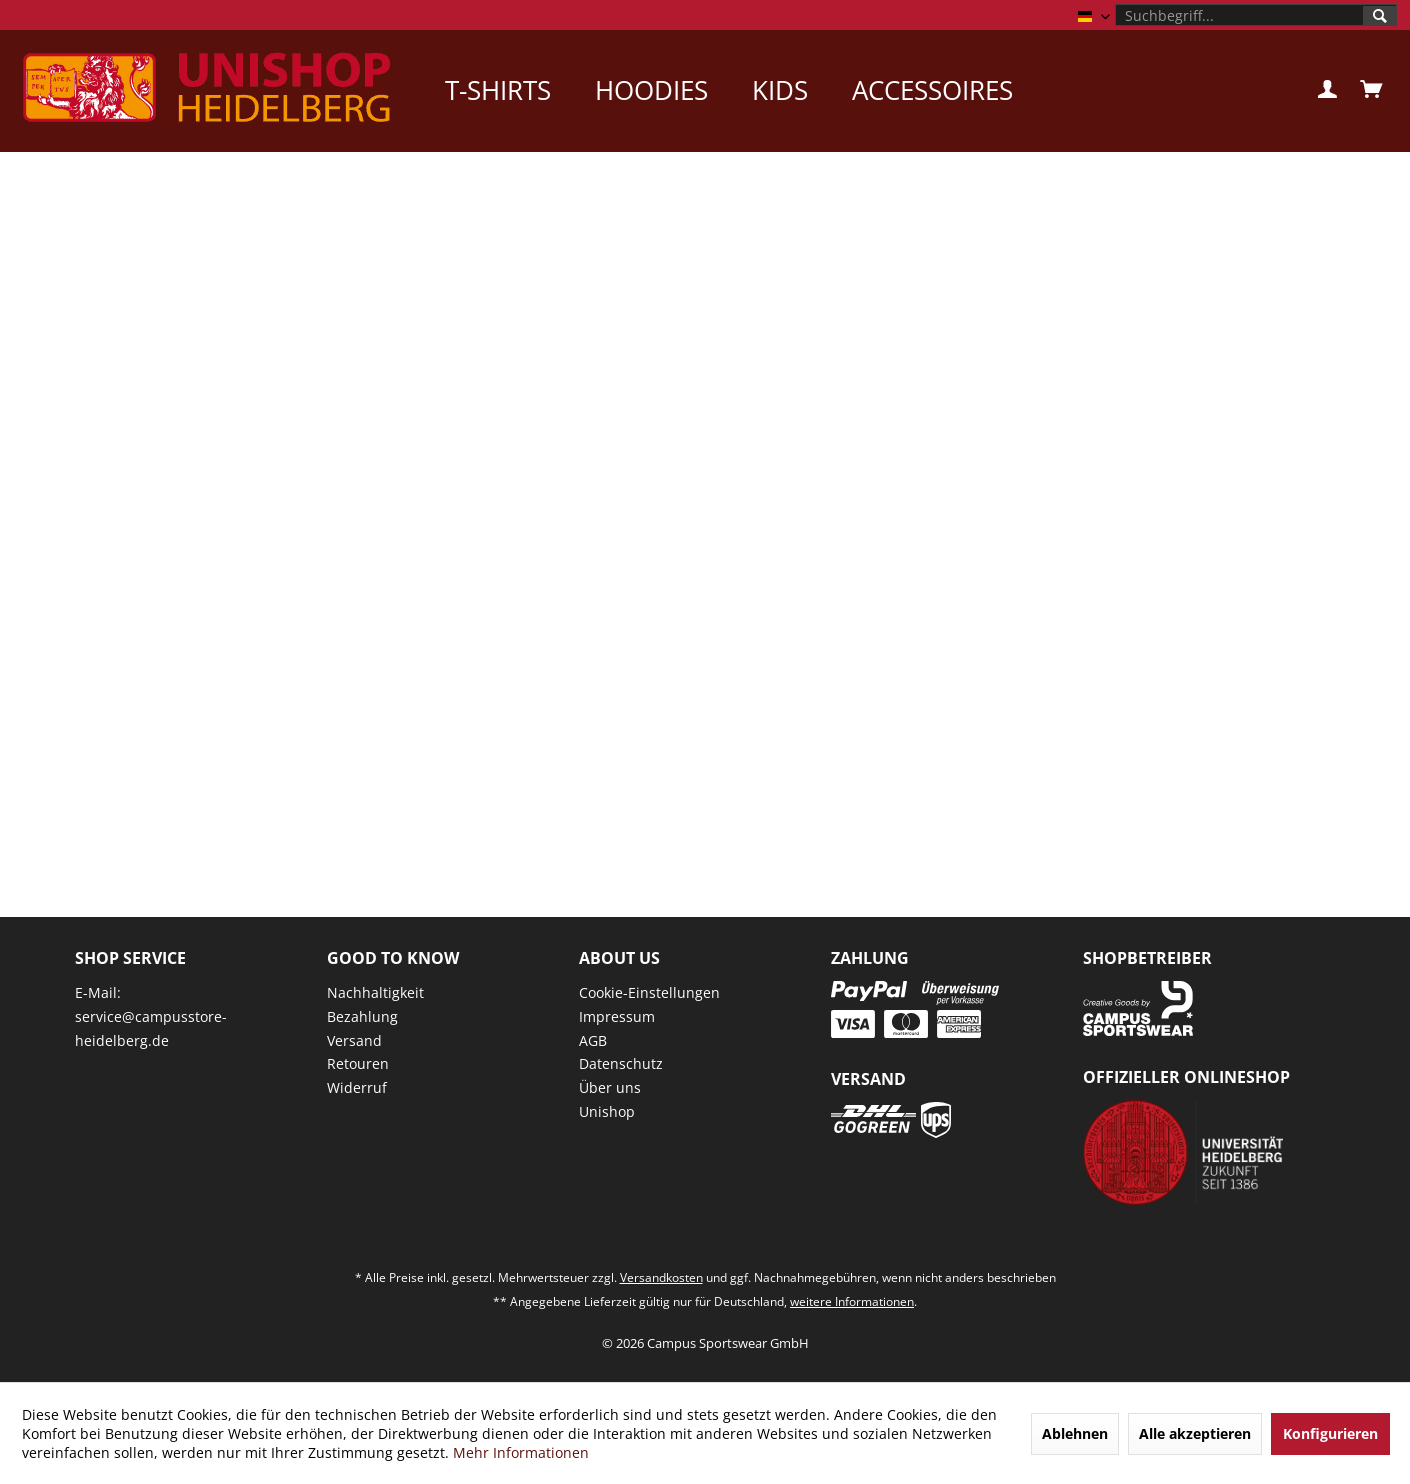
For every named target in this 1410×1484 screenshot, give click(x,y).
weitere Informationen (852, 1301)
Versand (354, 1040)
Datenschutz (621, 1063)
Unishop (607, 1111)
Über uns (610, 1087)
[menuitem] (1256, 15)
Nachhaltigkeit (375, 992)
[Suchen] (1380, 16)
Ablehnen (1075, 1433)
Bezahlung (362, 1016)
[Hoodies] (651, 90)
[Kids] (780, 90)
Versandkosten (661, 1277)
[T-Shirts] (498, 90)
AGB (593, 1040)
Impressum (617, 1016)
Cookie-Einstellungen (649, 992)
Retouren (358, 1063)
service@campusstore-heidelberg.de (151, 1028)
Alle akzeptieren (1195, 1433)
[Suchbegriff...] (1256, 15)
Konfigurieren (1330, 1433)
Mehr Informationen (521, 1452)
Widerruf (357, 1087)
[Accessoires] (932, 90)
